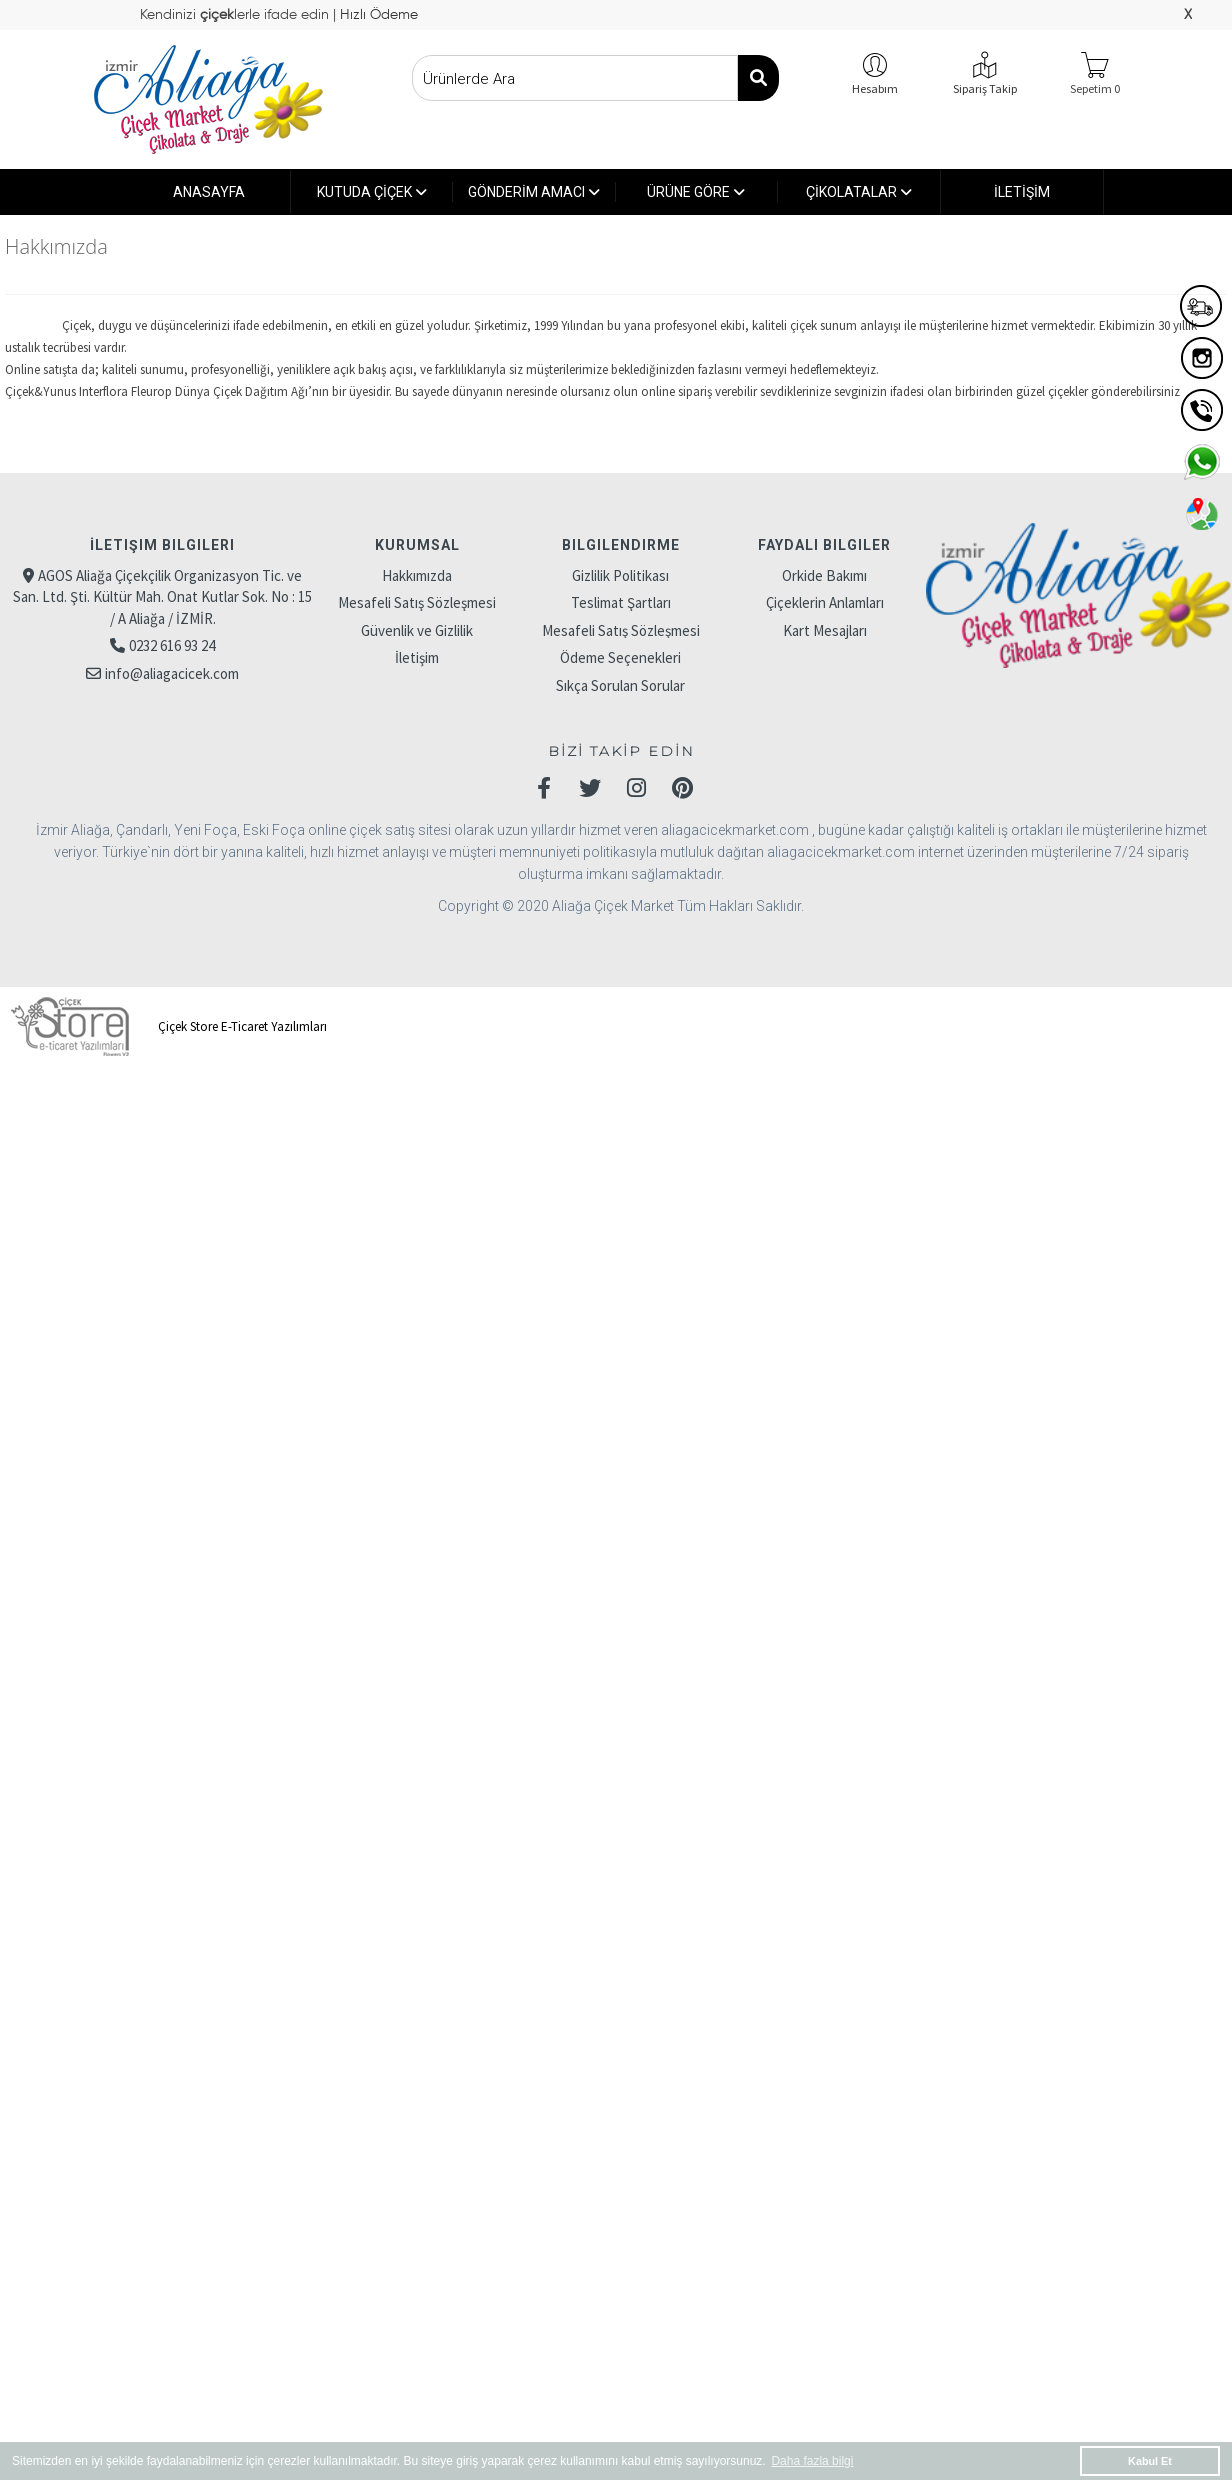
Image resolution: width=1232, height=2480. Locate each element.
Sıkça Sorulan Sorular (620, 685)
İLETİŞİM (1022, 192)
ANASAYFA (209, 192)
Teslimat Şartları (621, 602)
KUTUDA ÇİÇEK (372, 192)
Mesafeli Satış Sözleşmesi (417, 602)
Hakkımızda (417, 575)
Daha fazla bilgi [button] (812, 2461)
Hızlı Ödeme (377, 15)
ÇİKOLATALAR (859, 192)
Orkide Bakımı (824, 575)
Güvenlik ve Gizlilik (417, 630)
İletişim (417, 657)
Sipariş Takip (985, 88)
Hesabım (875, 88)
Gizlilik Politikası (620, 575)
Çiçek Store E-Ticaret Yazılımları (166, 1026)
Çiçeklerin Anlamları (825, 602)
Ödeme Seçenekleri (620, 657)
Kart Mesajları (825, 630)
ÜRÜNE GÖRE (696, 192)
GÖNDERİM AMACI (534, 192)
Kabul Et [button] (1150, 2461)
